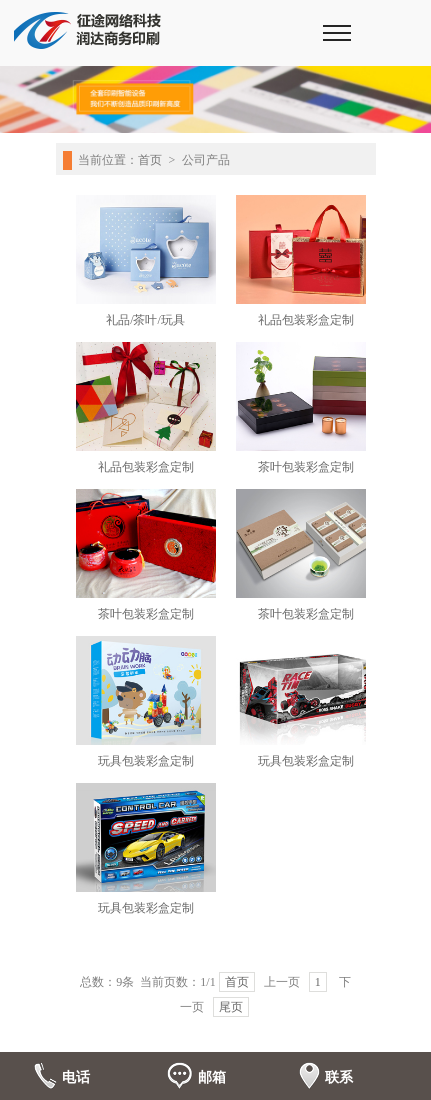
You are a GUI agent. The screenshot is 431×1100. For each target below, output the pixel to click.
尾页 (231, 1007)
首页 (150, 160)
